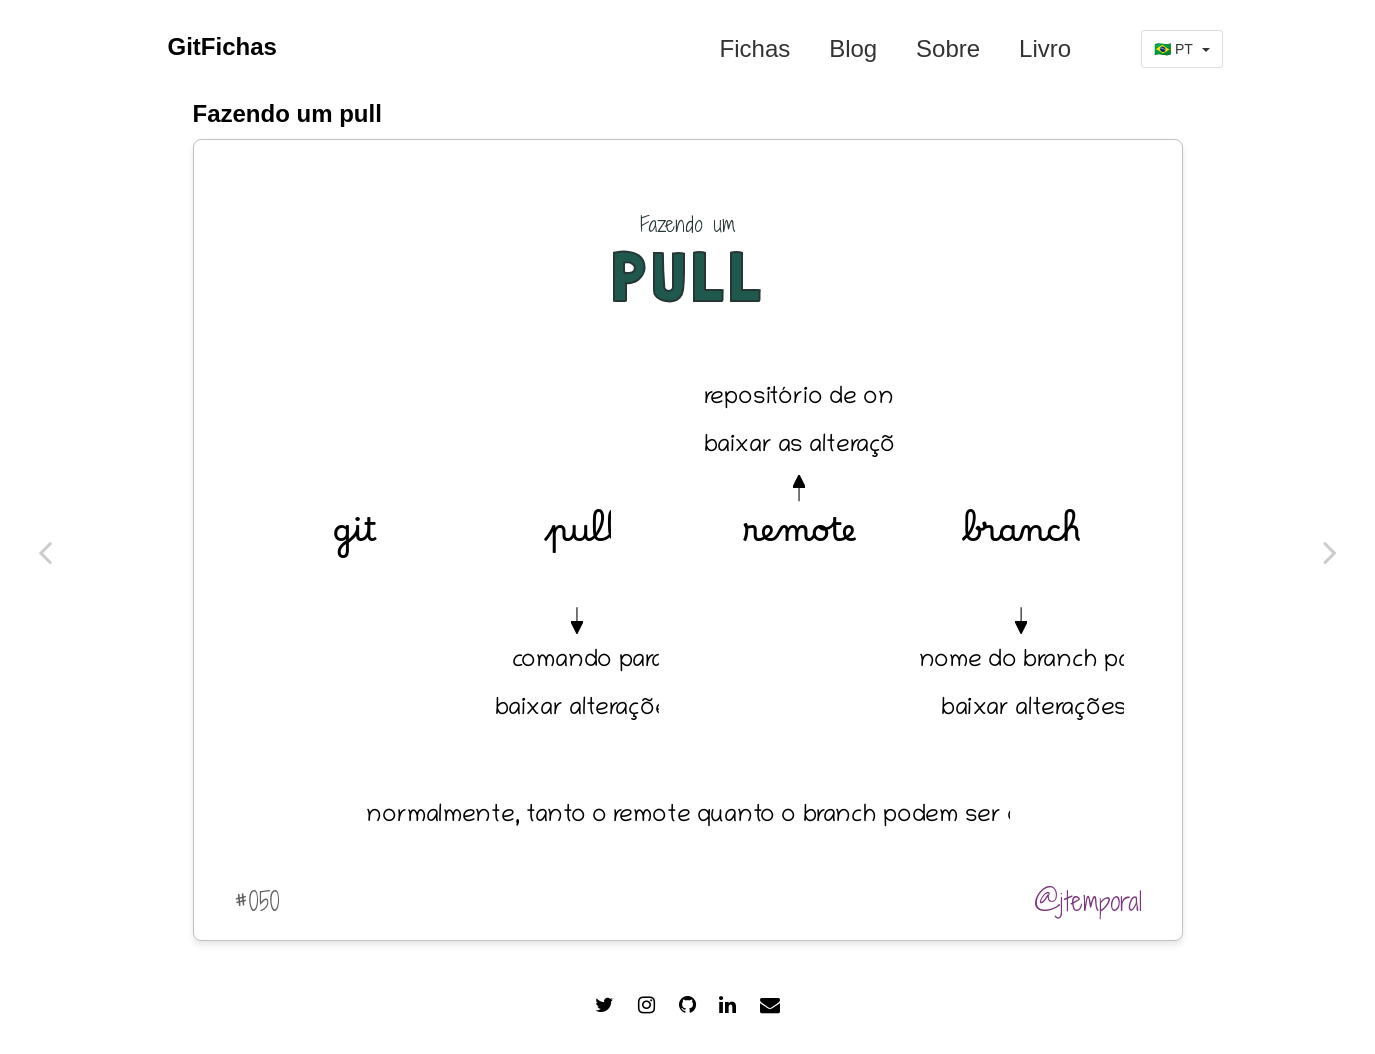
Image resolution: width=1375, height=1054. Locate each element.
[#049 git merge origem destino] (1330, 552)
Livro (1045, 48)
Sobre (948, 48)
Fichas (755, 48)
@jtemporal (1088, 901)
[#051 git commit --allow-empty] (45, 552)
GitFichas (222, 46)
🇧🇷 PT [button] (1181, 49)
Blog (853, 48)
